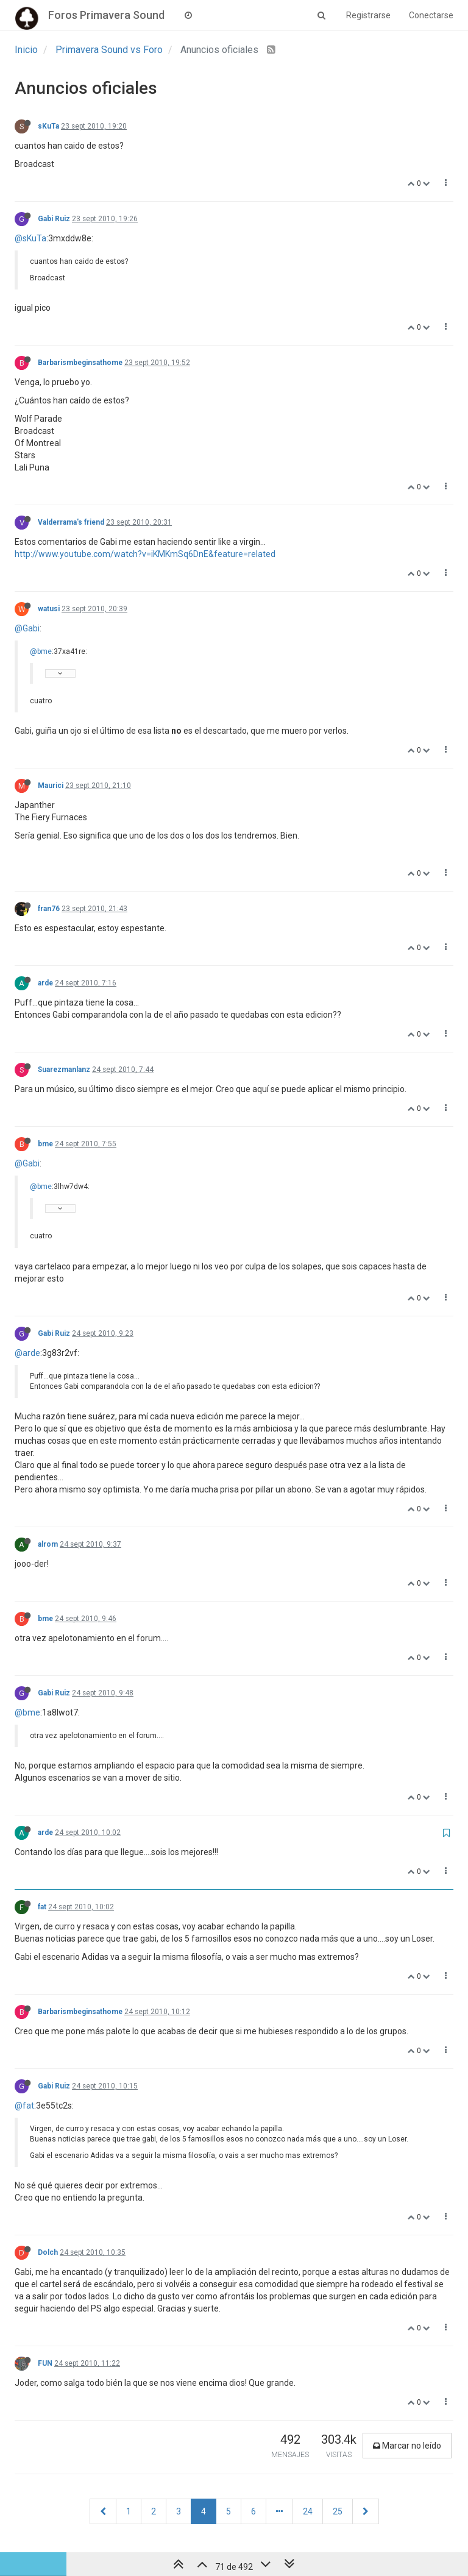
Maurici (50, 785)
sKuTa (48, 126)
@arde (27, 1353)
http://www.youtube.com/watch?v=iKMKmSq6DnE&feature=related (145, 554)
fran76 (49, 908)
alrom (48, 1544)
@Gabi (27, 628)
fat (42, 1907)
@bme (41, 651)
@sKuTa (30, 238)
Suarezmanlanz (64, 1069)
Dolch (48, 2252)
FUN (45, 2363)
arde (45, 983)
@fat (24, 2105)
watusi (49, 609)
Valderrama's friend (71, 522)
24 (308, 2511)
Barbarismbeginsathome (80, 362)
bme (45, 1144)
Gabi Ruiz (54, 219)
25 (337, 2511)
